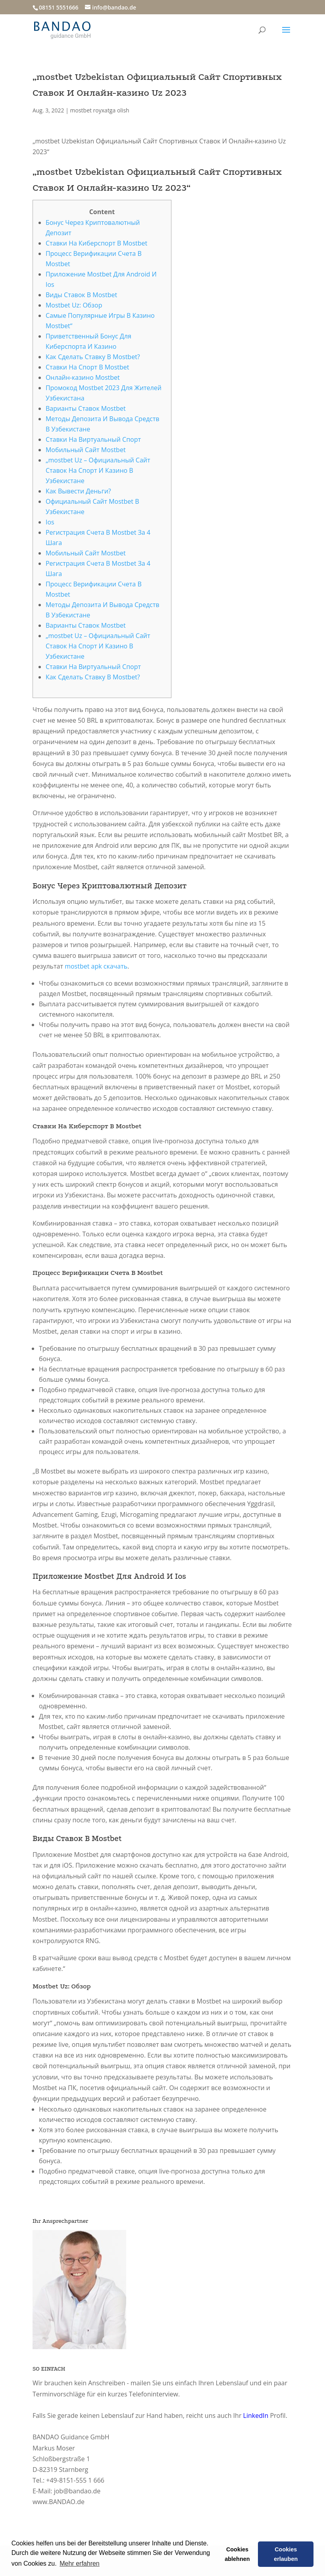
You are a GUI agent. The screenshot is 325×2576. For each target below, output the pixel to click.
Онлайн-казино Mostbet (83, 377)
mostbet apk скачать (96, 966)
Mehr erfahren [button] (80, 2563)
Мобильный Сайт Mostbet (86, 449)
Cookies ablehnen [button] (237, 2554)
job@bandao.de (77, 2491)
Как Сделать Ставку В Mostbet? (93, 356)
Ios (50, 522)
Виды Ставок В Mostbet (81, 294)
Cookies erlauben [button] (286, 2554)
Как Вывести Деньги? (78, 491)
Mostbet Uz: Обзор (74, 305)
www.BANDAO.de (59, 2501)
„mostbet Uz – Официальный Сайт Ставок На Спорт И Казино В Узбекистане (98, 470)
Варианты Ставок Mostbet (86, 408)
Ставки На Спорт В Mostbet (87, 367)
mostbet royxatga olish (99, 110)
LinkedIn (256, 2415)
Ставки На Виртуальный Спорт (93, 439)
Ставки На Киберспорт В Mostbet (96, 243)
